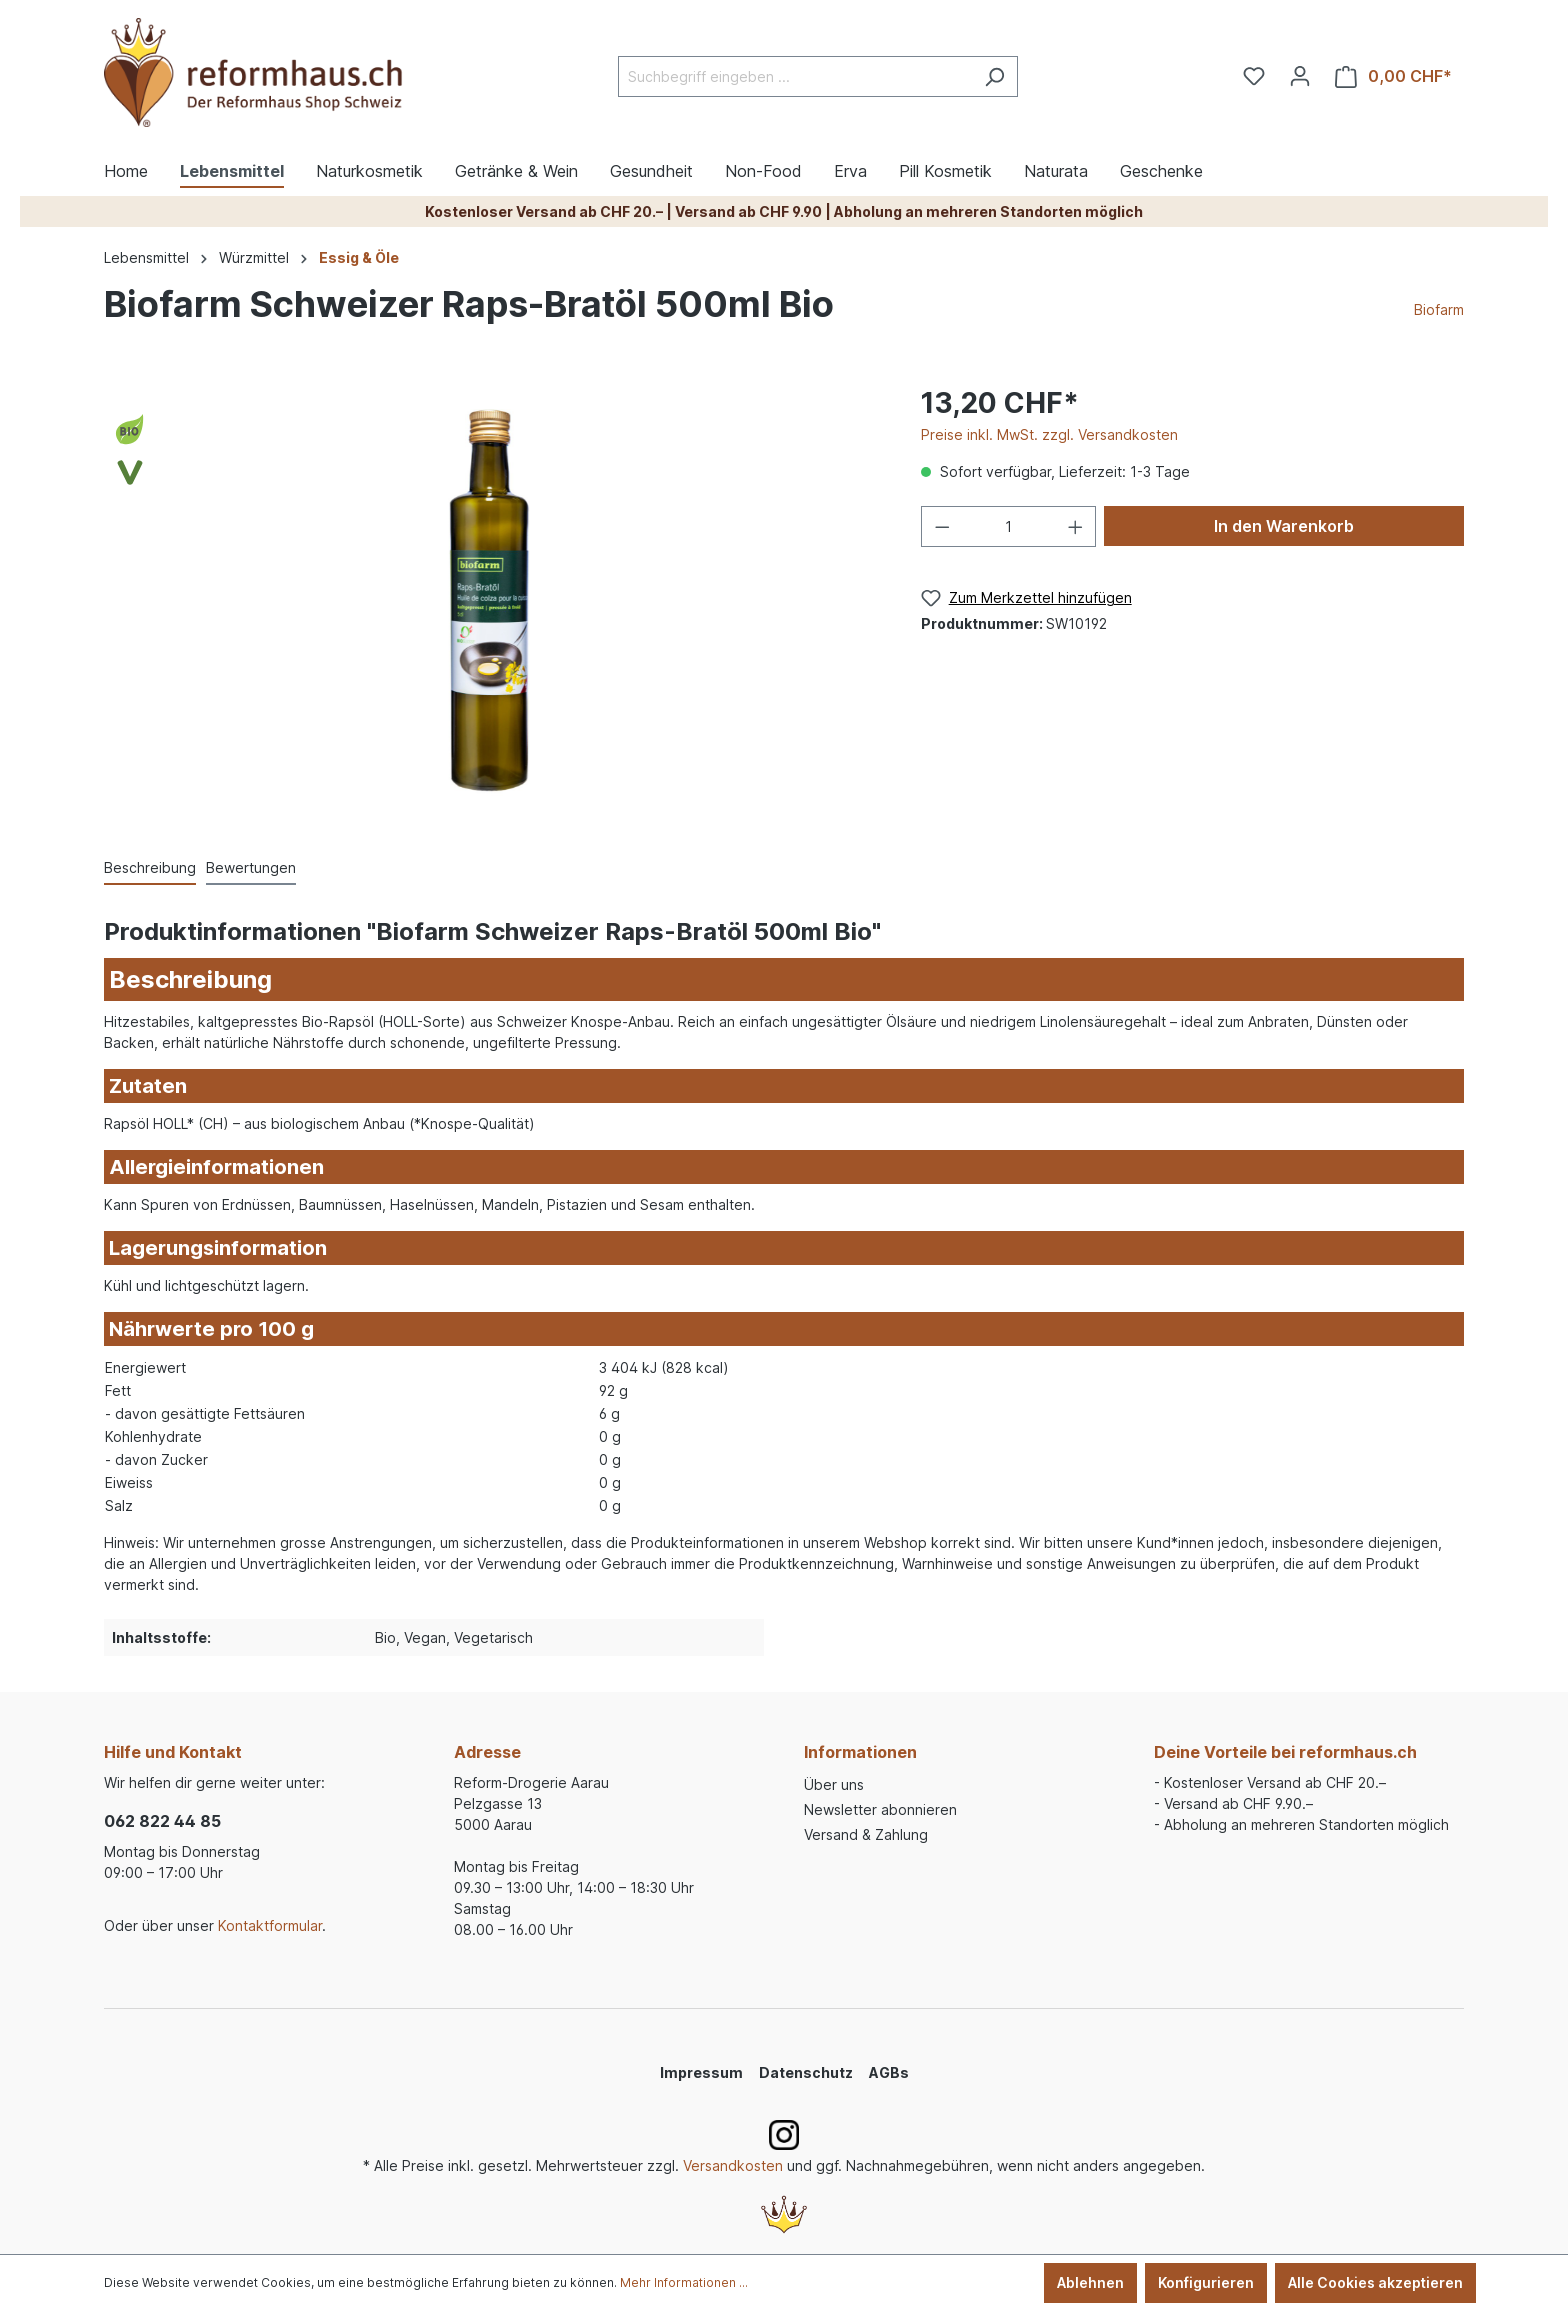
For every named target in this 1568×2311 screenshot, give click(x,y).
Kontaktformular (270, 1925)
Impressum (701, 2072)
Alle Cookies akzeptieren (1375, 2282)
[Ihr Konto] (1300, 76)
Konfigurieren (1206, 2282)
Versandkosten (733, 2165)
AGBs (889, 2072)
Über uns (834, 1784)
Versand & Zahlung (866, 1834)
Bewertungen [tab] (251, 867)
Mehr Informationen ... (684, 2282)
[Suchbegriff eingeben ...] (795, 76)
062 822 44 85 (162, 1821)
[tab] (150, 868)
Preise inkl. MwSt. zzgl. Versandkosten (1049, 434)
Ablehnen (1090, 2282)
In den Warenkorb (1284, 526)
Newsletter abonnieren (880, 1809)
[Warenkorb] (1393, 76)
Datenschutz (806, 2072)
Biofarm (1439, 309)
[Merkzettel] (1254, 76)
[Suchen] (994, 76)
